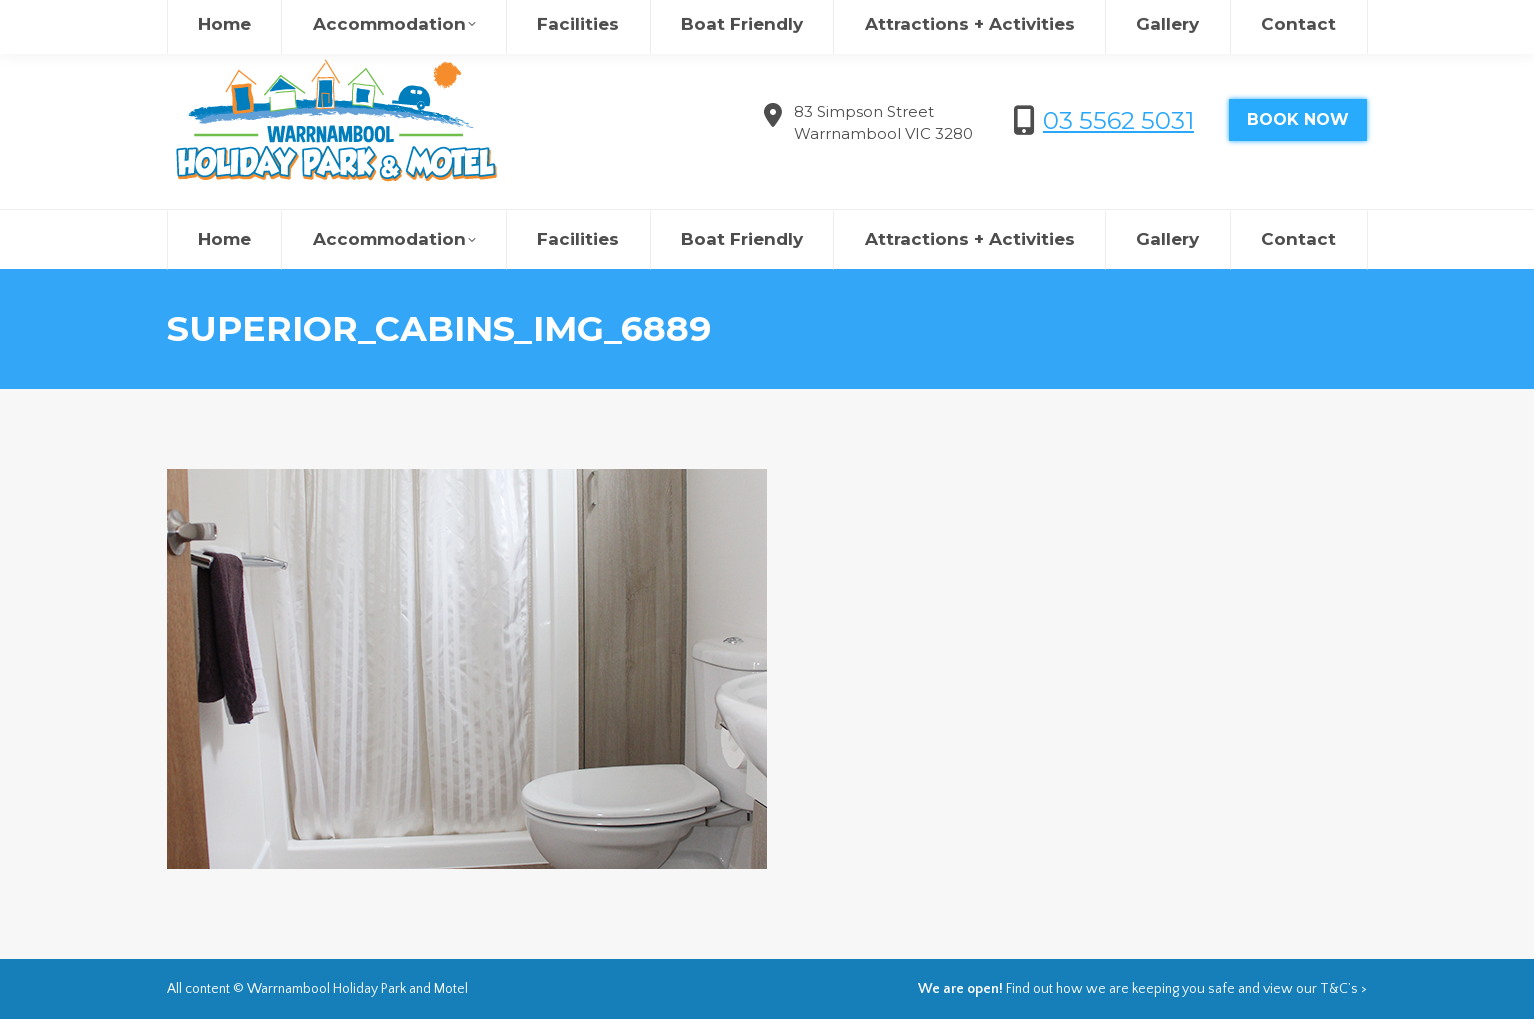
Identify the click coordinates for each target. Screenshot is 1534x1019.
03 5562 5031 (1118, 120)
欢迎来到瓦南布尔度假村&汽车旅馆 (1129, 20)
